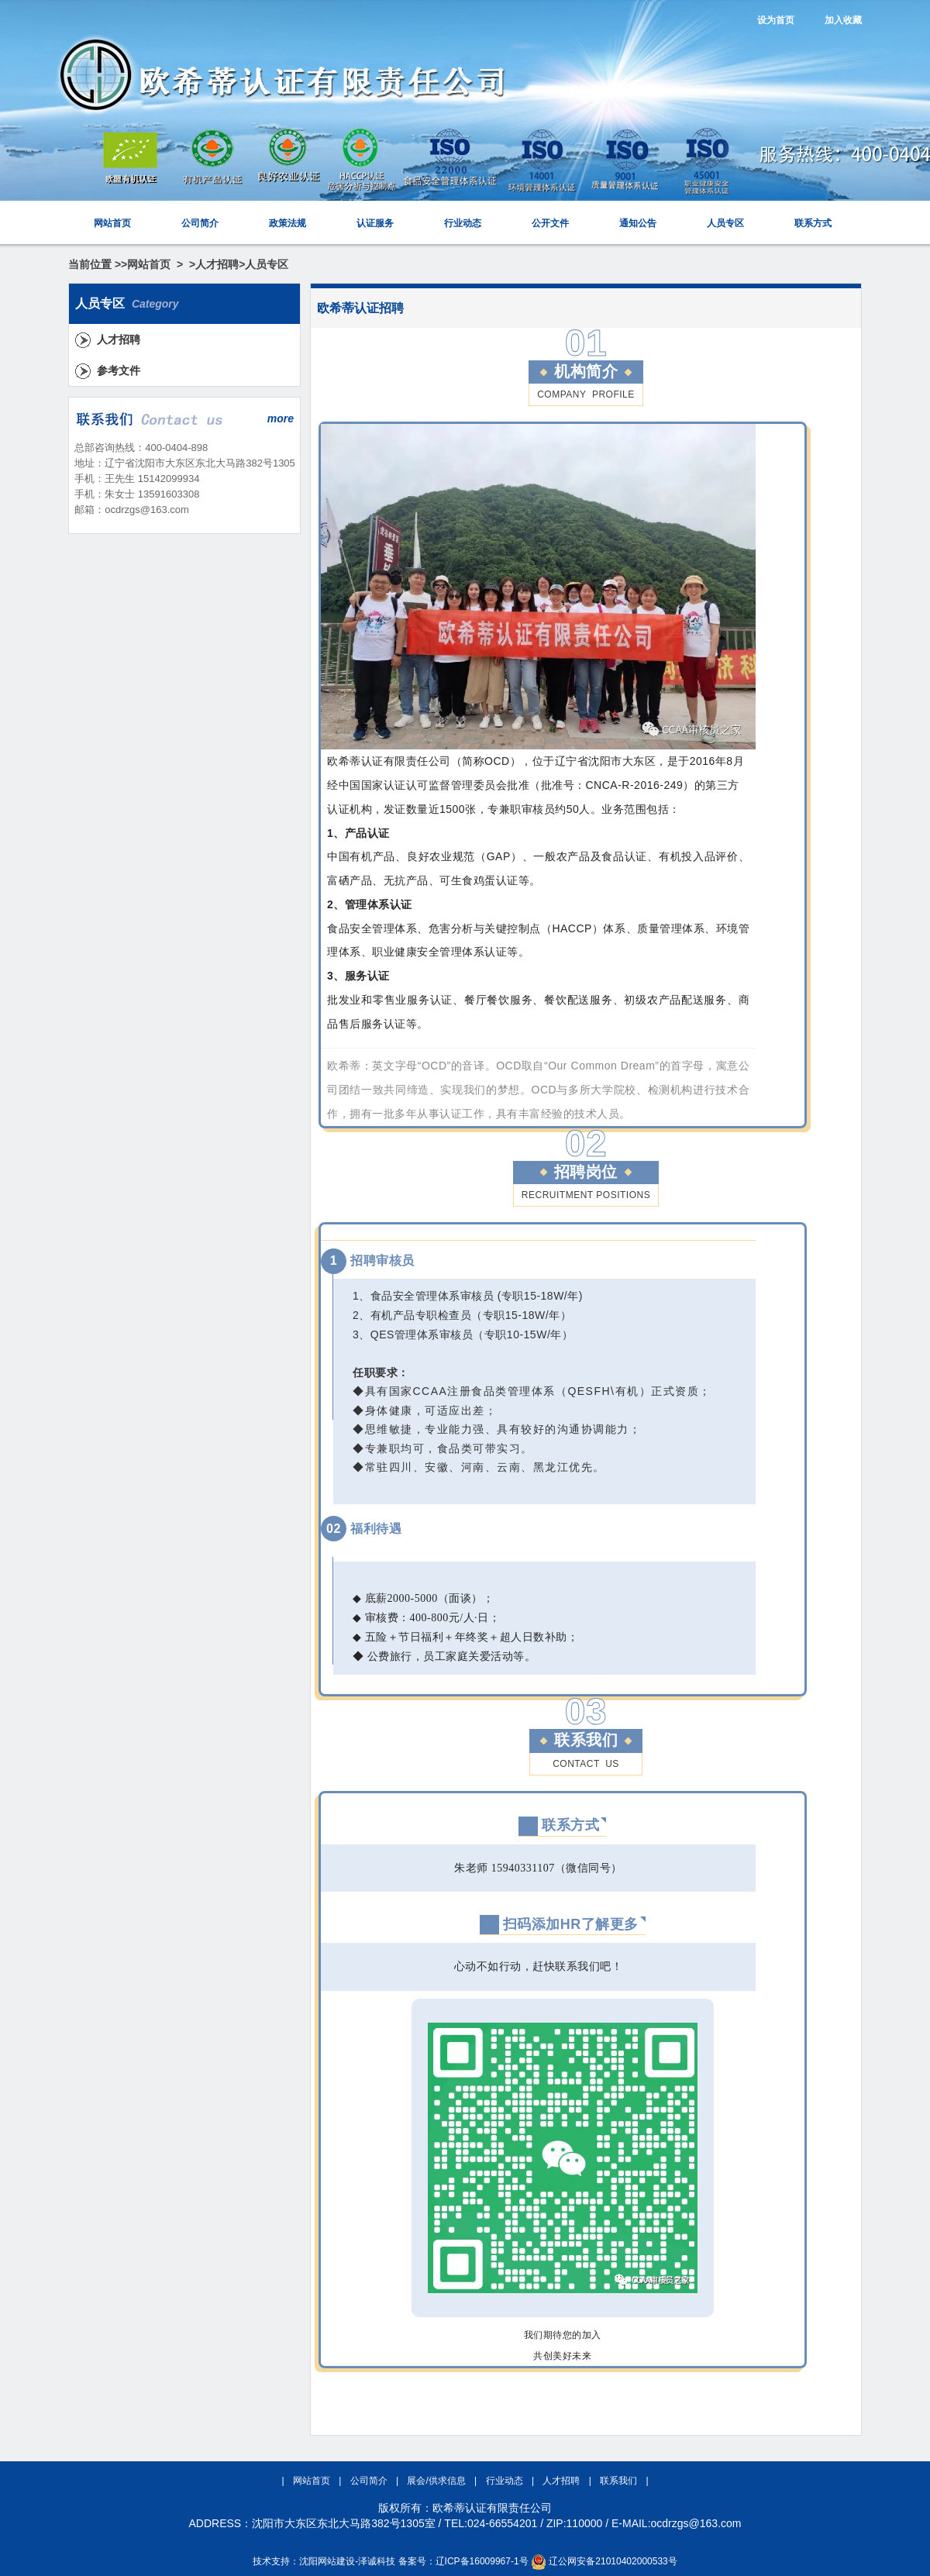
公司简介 (200, 223)
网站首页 (112, 223)
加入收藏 (843, 20)
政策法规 (287, 223)
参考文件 (118, 370)
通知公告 (637, 223)
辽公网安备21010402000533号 (613, 2561)
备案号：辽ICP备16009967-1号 (463, 2561)
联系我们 (619, 2480)
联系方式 (813, 223)
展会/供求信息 (437, 2480)
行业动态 (462, 223)
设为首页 (775, 20)
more (280, 418)
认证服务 (375, 223)
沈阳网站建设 (327, 2561)
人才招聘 (217, 264)
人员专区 (725, 223)
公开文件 (550, 223)
